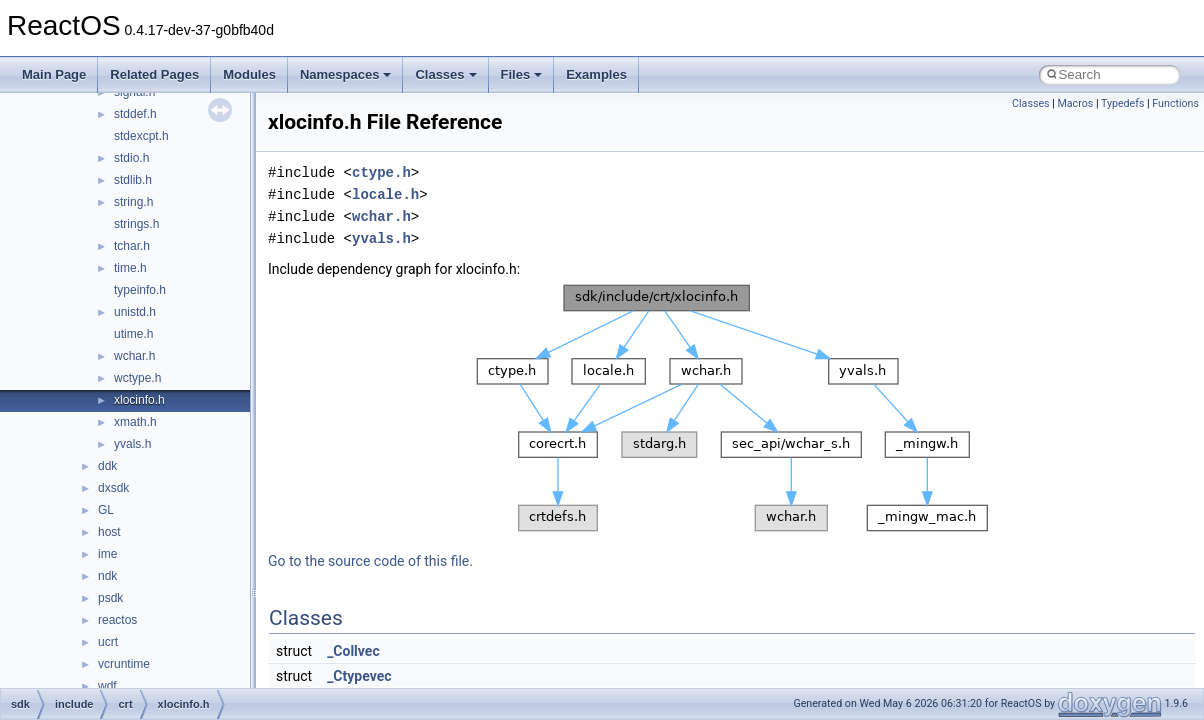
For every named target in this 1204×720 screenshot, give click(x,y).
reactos (117, 620)
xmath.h (135, 422)
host (109, 532)
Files (522, 74)
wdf (107, 686)
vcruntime (124, 664)
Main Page (54, 74)
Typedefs (1123, 103)
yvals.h (132, 444)
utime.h (133, 334)
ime (107, 554)
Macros (1075, 103)
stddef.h (135, 114)
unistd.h (135, 312)
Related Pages (154, 74)
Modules (249, 74)
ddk (107, 466)
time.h (130, 268)
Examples (596, 74)
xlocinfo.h (139, 400)
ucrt (108, 642)
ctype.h (381, 172)
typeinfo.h (140, 290)
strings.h (136, 224)
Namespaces (346, 74)
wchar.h (134, 356)
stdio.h (131, 158)
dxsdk (113, 488)
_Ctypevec (359, 676)
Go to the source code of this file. (370, 561)
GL (106, 510)
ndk (107, 576)
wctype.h (137, 378)
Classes (445, 74)
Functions (1175, 103)
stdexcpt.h (141, 136)
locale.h (385, 194)
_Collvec (353, 651)
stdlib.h (133, 180)
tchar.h (132, 246)
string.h (133, 202)
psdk (110, 598)
